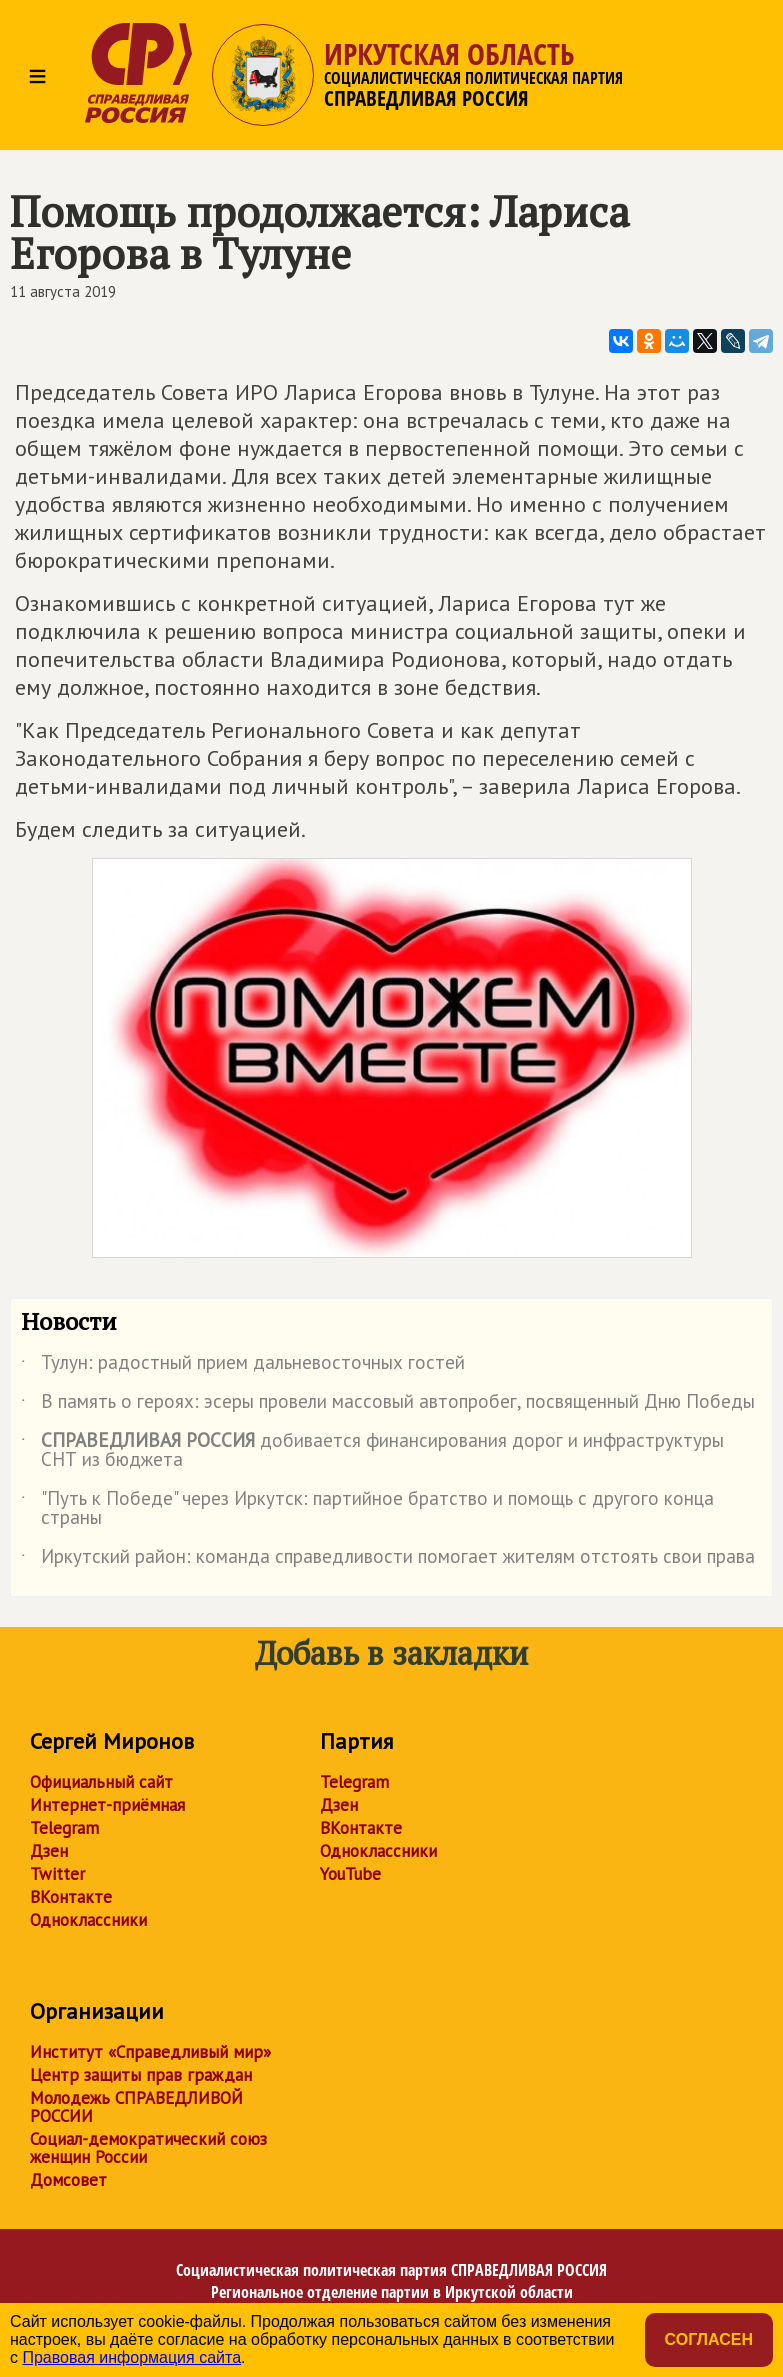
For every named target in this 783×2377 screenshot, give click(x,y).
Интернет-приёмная (107, 1805)
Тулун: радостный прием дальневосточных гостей (243, 1366)
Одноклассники (88, 1920)
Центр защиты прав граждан (141, 2075)
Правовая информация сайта (131, 2357)
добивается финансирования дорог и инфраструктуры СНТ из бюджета (372, 1451)
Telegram (64, 1828)
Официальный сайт (101, 1782)
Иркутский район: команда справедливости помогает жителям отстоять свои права (388, 1560)
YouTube (350, 1874)
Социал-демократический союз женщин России (148, 2148)
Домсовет (68, 2180)
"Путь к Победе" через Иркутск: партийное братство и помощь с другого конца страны (367, 1509)
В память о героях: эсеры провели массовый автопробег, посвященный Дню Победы (388, 1405)
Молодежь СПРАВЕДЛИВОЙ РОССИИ (136, 2107)
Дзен (49, 1851)
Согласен (709, 2339)
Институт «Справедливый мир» (150, 2052)
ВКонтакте (71, 1897)
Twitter (57, 1874)
